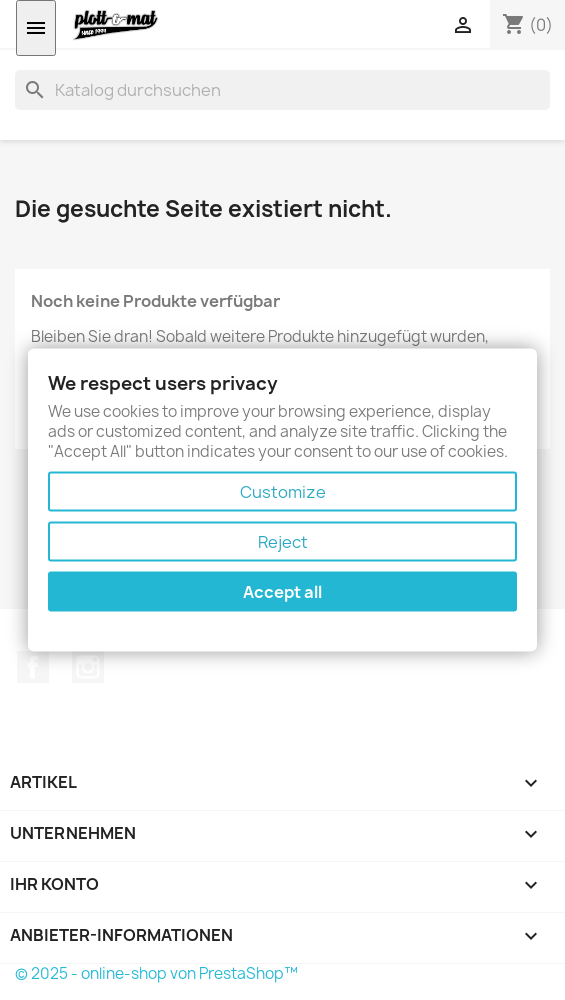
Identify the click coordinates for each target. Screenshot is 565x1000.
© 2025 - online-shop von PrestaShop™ (156, 973)
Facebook (33, 667)
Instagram (88, 667)
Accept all (282, 591)
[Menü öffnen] (36, 28)
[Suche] (282, 90)
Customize (283, 491)
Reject (283, 541)
